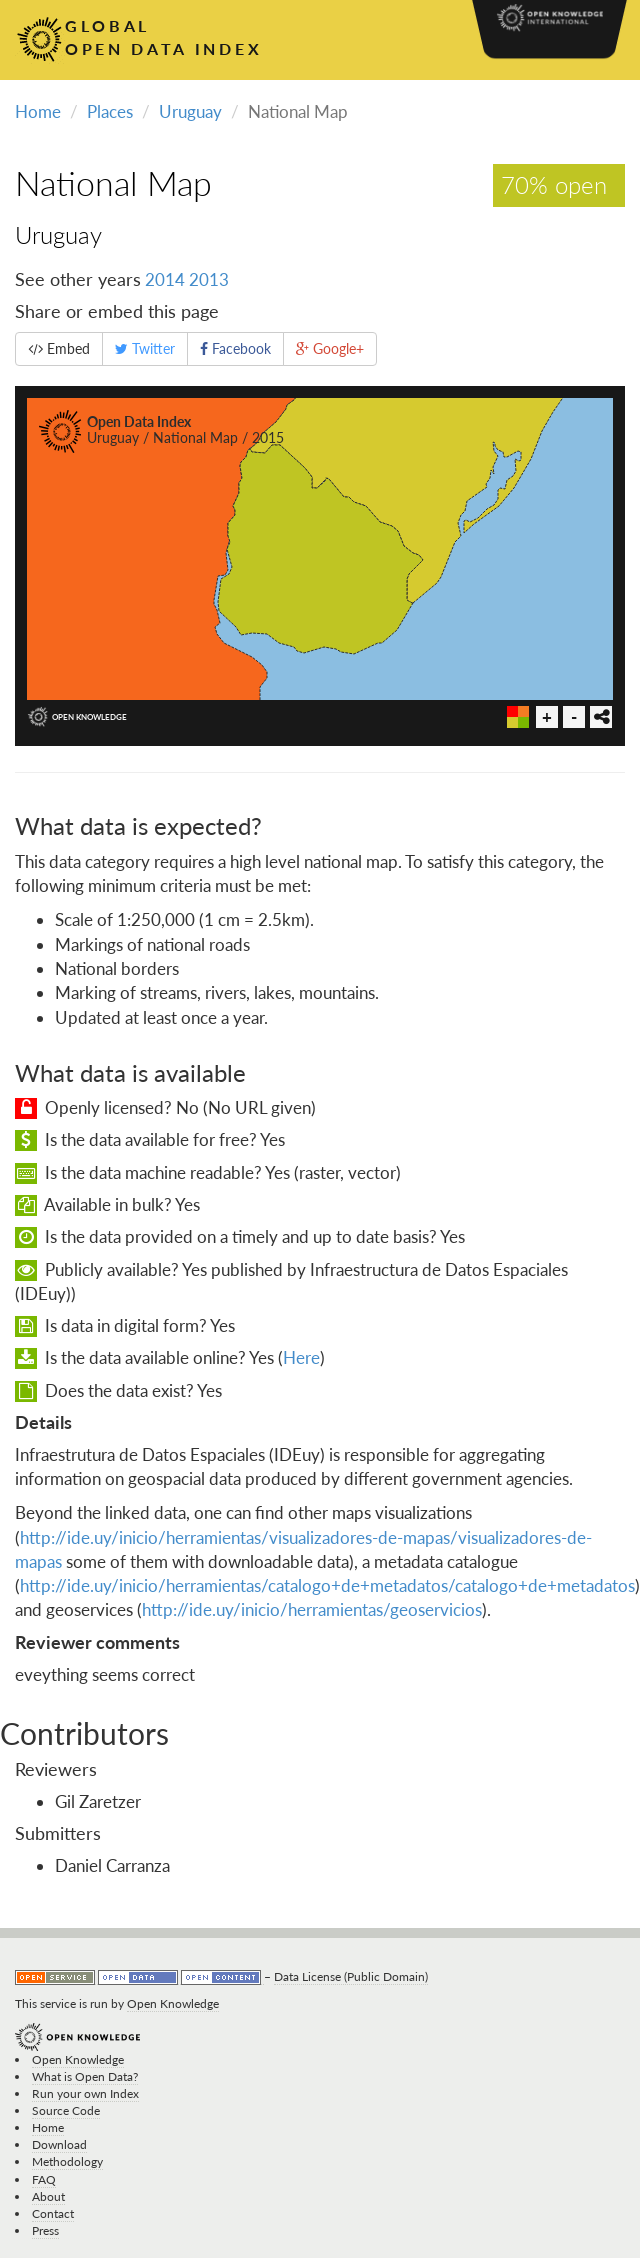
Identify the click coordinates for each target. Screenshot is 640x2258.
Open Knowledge (173, 2003)
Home (38, 111)
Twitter (145, 348)
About (48, 2196)
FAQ (44, 2179)
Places (110, 111)
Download (59, 2144)
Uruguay (190, 111)
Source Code (66, 2110)
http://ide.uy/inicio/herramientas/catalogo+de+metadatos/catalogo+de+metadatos (327, 1585)
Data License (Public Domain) (351, 1976)
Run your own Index (85, 2093)
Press (45, 2230)
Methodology (67, 2161)
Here (301, 1357)
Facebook (235, 348)
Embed (59, 348)
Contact (53, 2213)
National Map (113, 182)
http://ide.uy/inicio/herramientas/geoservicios (312, 1609)
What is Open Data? (85, 2076)
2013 (209, 279)
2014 (165, 279)
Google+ (330, 348)
